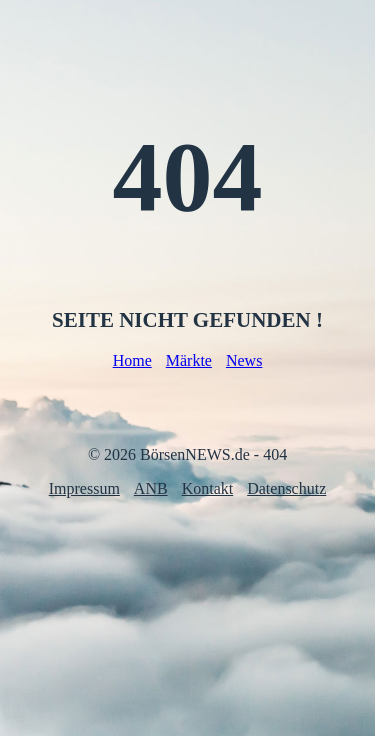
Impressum (84, 488)
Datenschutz (286, 488)
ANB (151, 488)
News (244, 360)
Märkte (189, 360)
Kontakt (208, 488)
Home (132, 360)
